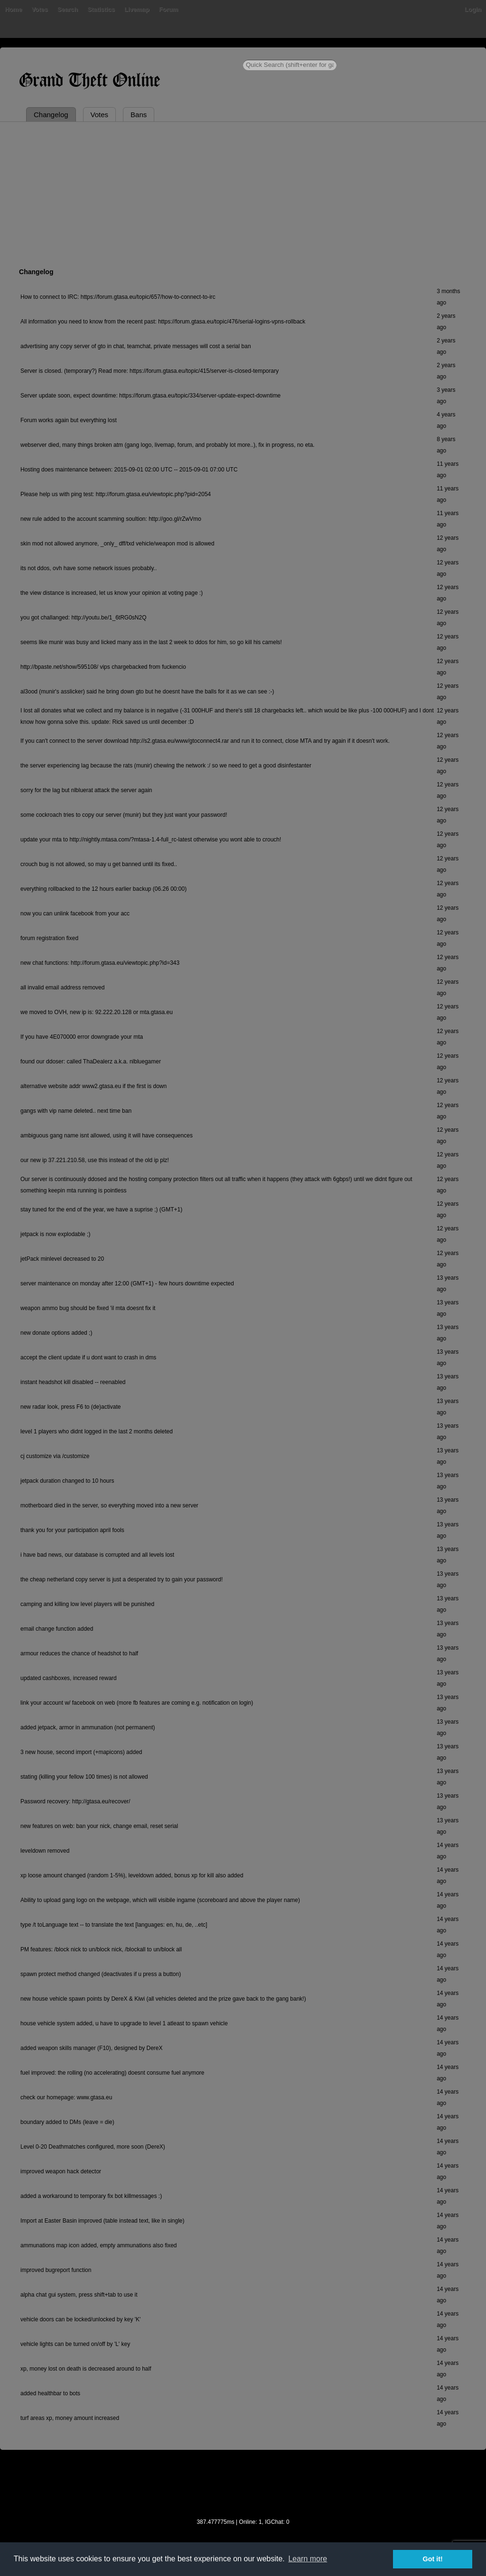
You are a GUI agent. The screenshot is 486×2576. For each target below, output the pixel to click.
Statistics (101, 9)
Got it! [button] (433, 2559)
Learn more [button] (307, 2559)
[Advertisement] (243, 193)
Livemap (137, 9)
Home (13, 9)
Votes (39, 9)
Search (67, 9)
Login (473, 9)
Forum (168, 9)
